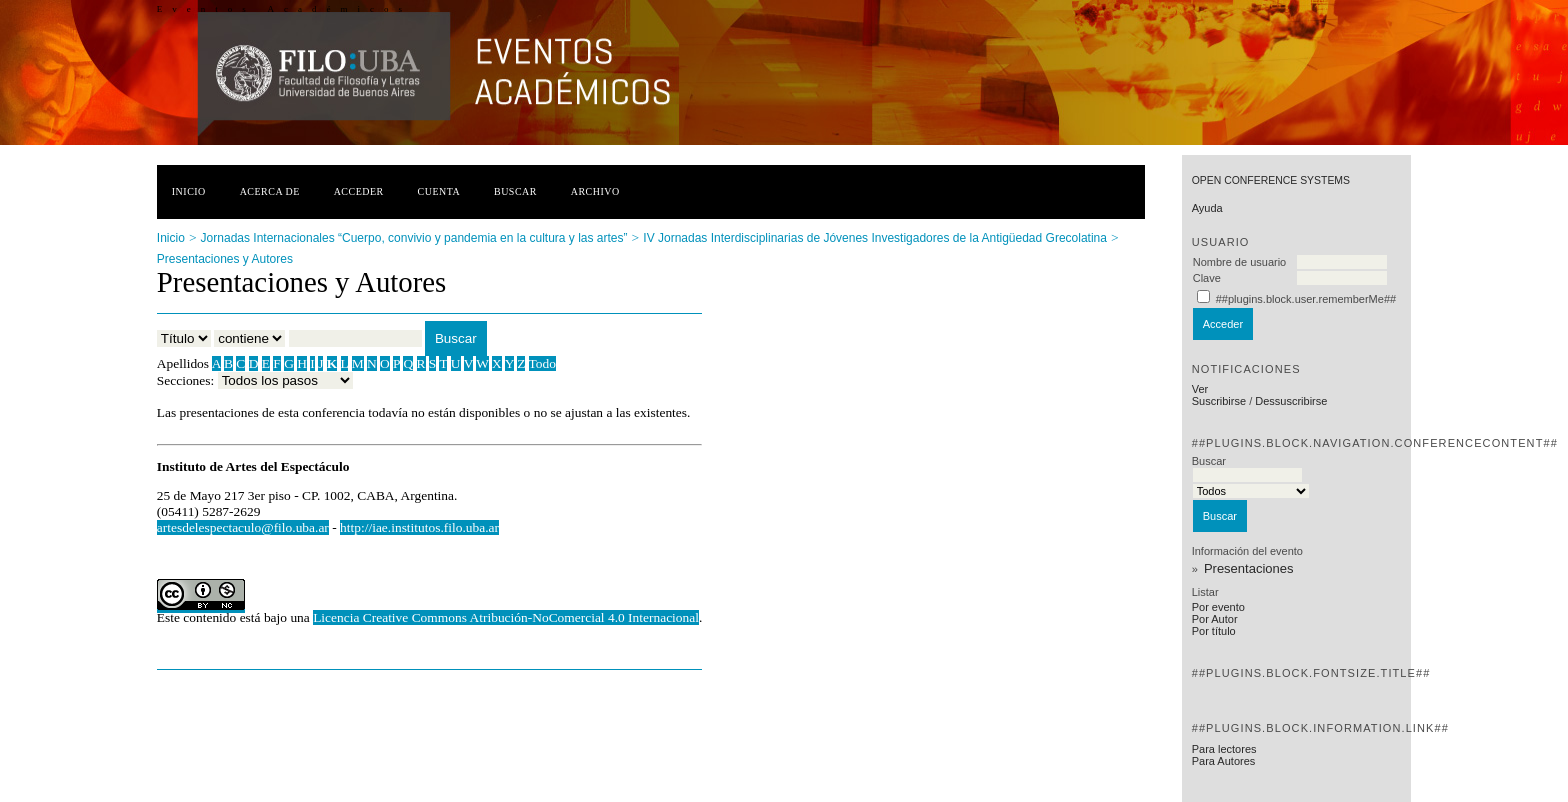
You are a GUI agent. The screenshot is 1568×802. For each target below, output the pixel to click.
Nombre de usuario (1240, 262)
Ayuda (1207, 208)
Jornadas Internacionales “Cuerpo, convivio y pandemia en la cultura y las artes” (414, 238)
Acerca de (270, 191)
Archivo (595, 191)
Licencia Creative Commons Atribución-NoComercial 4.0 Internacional (506, 617)
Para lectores (1224, 749)
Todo (542, 363)
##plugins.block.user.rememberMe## (1306, 299)
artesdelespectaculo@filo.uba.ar (243, 527)
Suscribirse (1219, 401)
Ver (1200, 389)
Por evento (1218, 607)
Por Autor (1215, 619)
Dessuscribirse (1291, 401)
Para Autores (1224, 761)
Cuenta (439, 191)
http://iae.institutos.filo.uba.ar (419, 527)
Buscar (515, 191)
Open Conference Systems (1271, 180)
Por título (1214, 631)
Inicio (189, 191)
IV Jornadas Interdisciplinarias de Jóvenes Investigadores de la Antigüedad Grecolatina (875, 238)
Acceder (359, 191)
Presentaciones (1249, 568)
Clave (1207, 278)
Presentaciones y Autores (225, 259)
